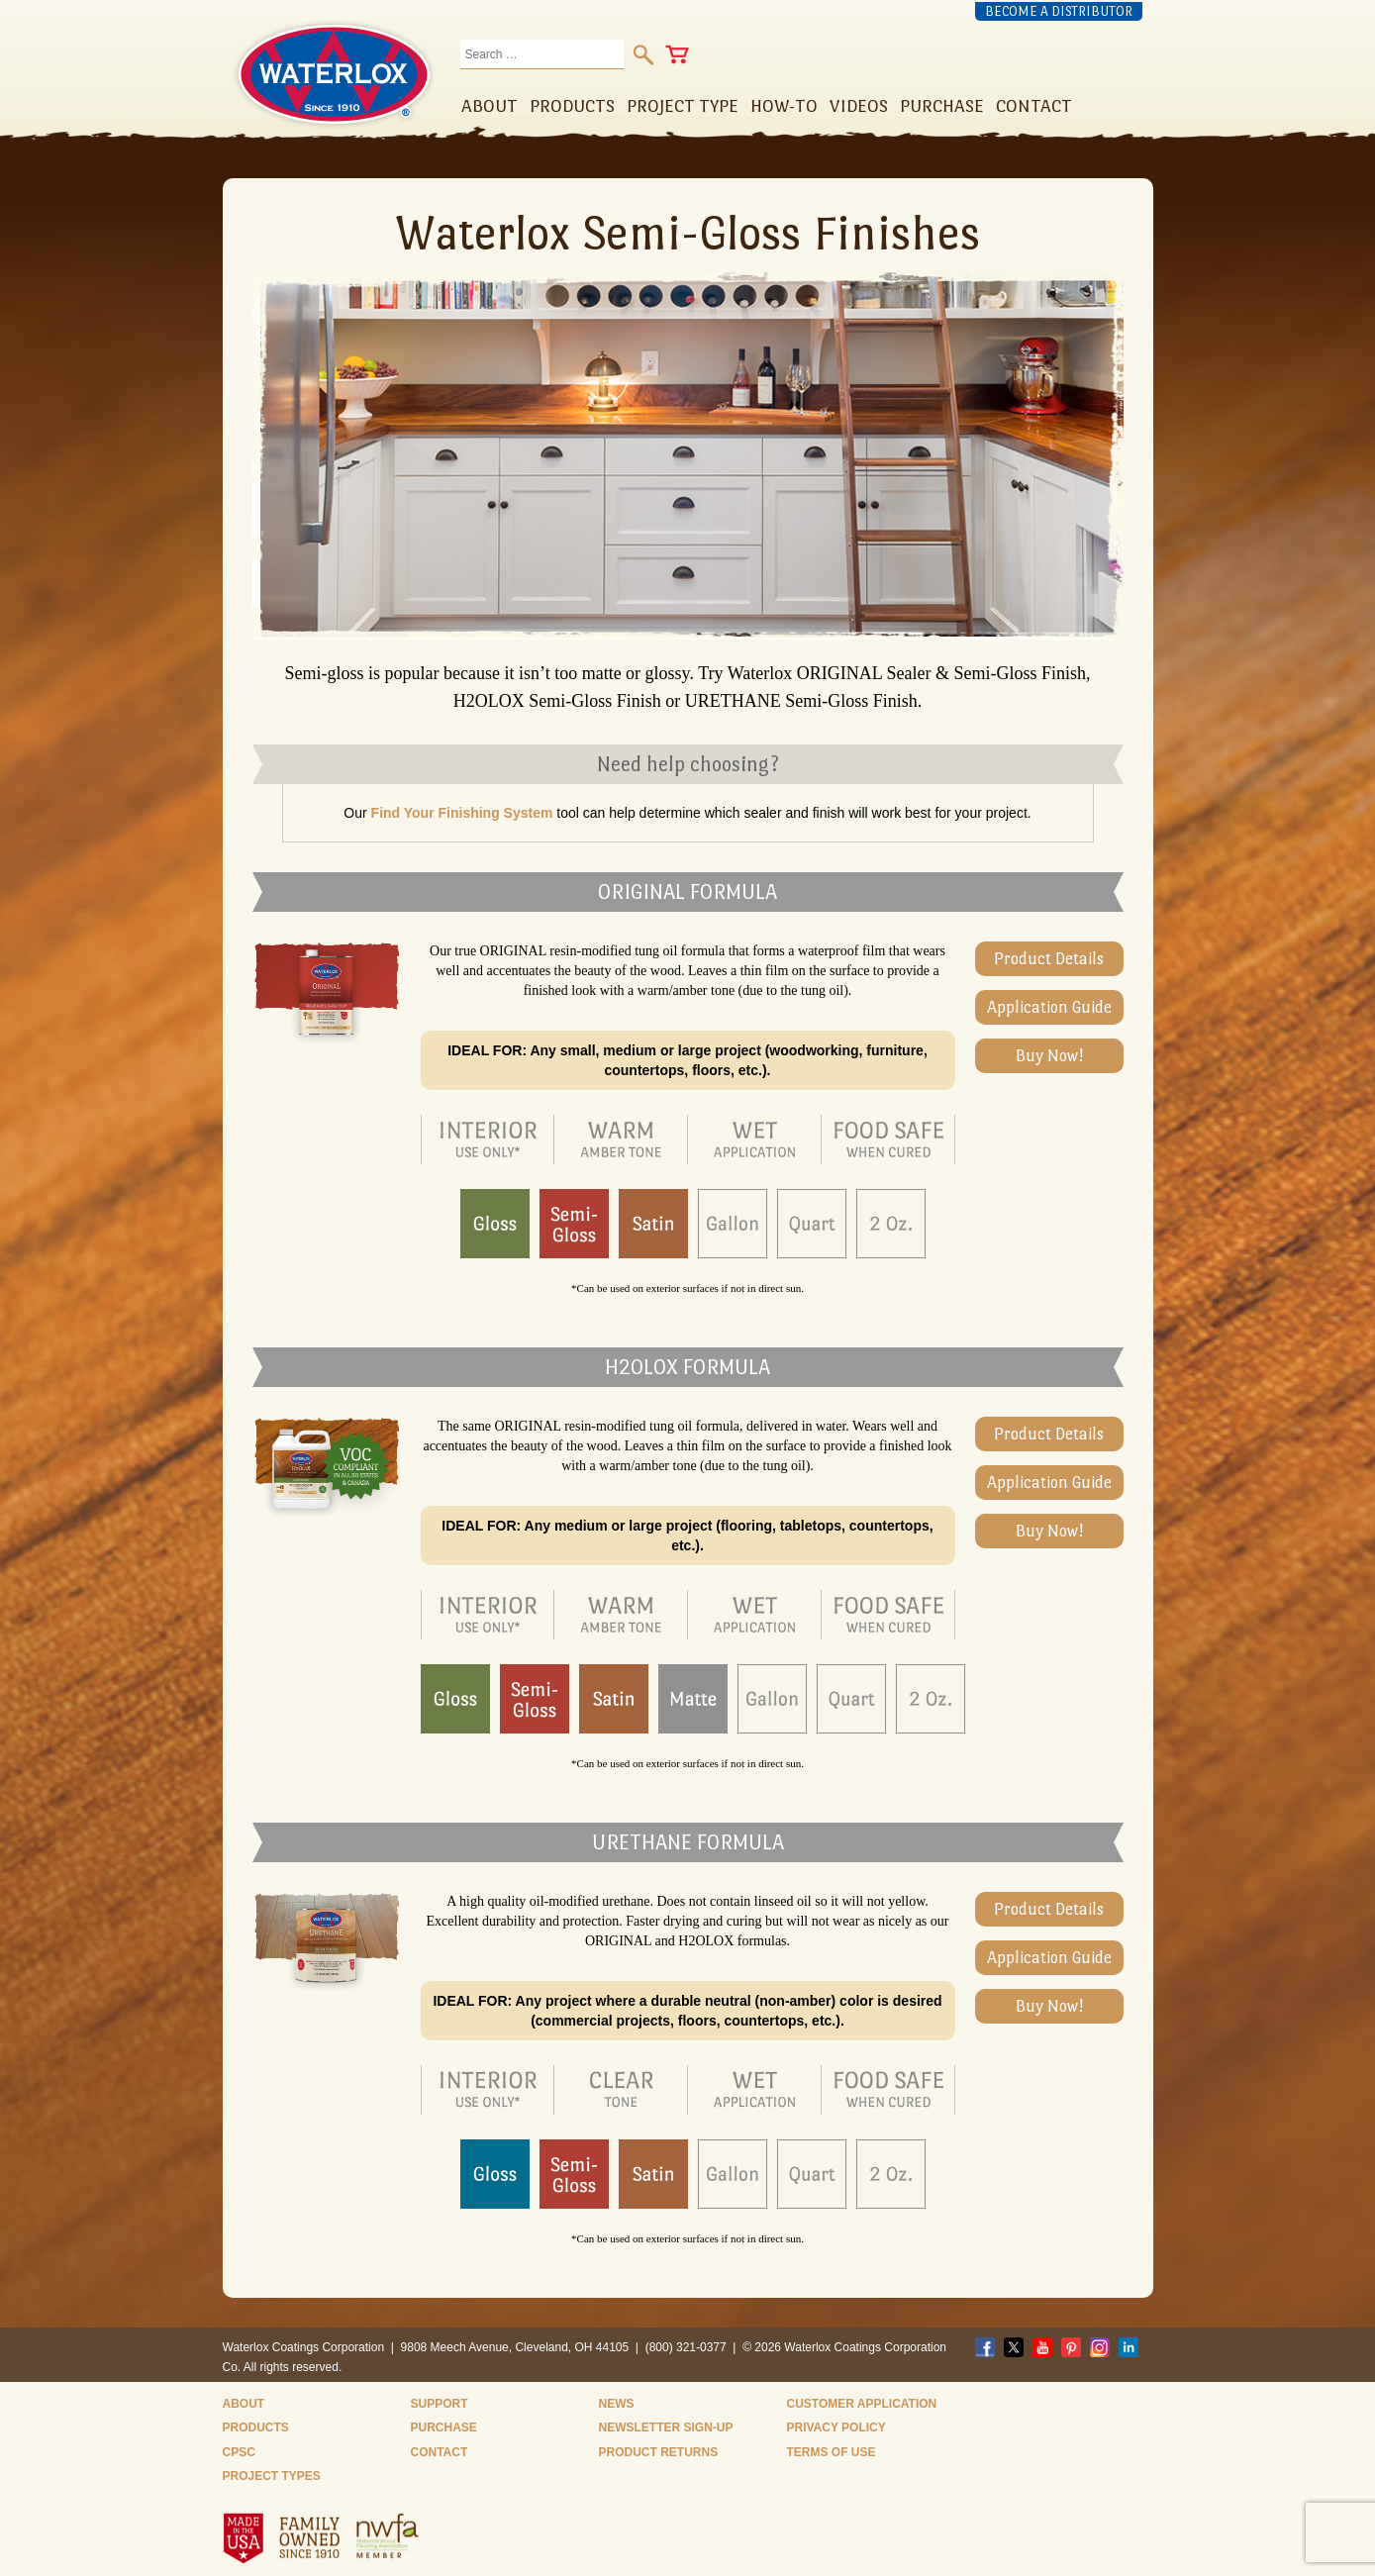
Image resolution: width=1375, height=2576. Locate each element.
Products (256, 2427)
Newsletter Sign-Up (666, 2427)
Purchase (444, 2427)
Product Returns (659, 2452)
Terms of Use (831, 2452)
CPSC (239, 2452)
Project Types (272, 2476)
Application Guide (1049, 1007)
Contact (439, 2452)
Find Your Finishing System (462, 813)
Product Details (1049, 958)
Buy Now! (1049, 1055)
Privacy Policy (836, 2427)
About (244, 2404)
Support (439, 2404)
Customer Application (862, 2404)
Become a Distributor (1058, 11)
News (617, 2404)
